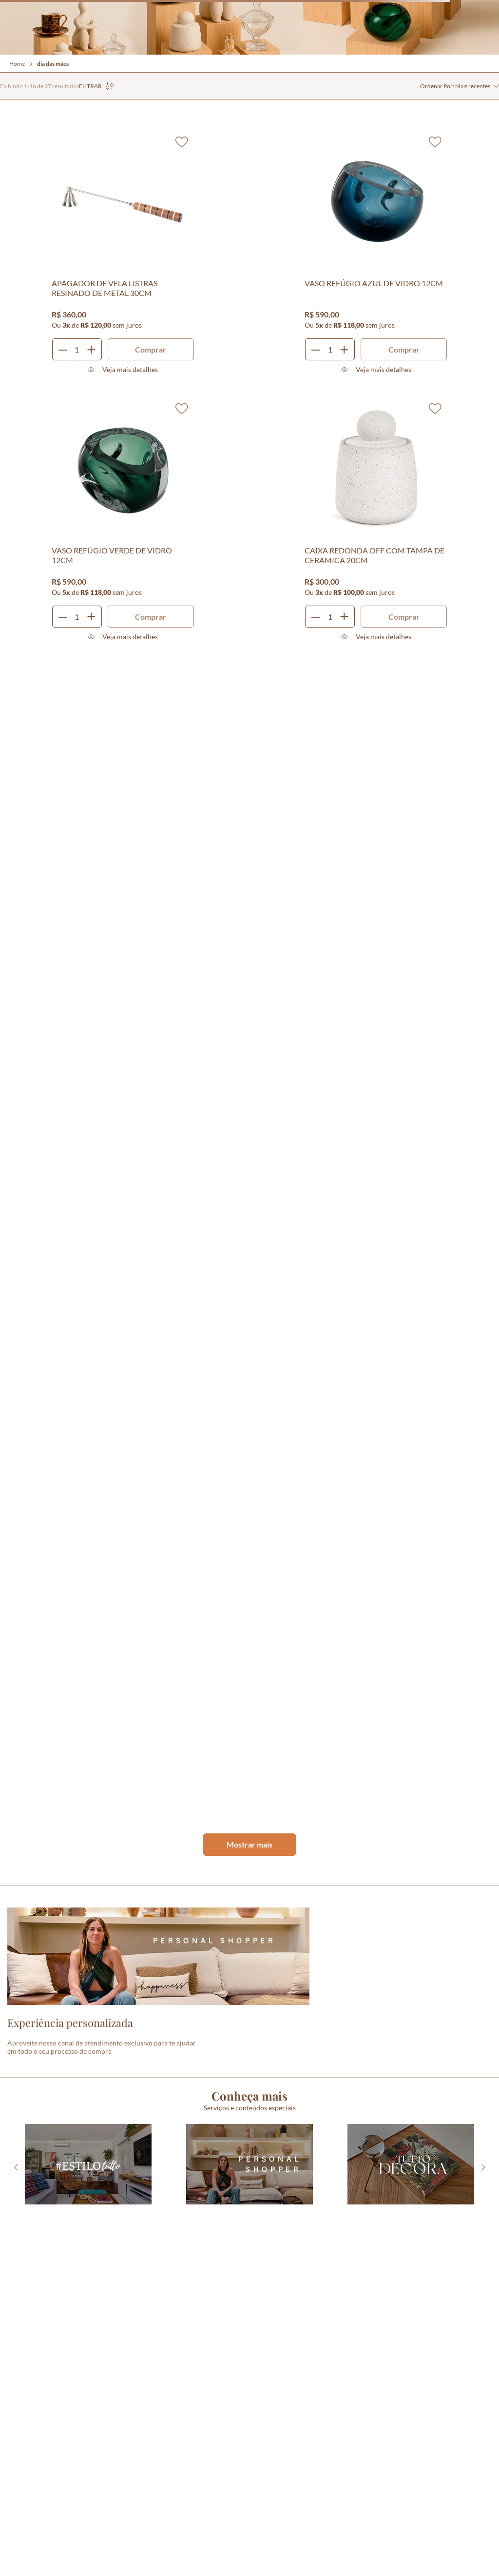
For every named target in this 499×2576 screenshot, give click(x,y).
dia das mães (53, 63)
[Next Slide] (483, 2167)
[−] (63, 349)
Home (17, 63)
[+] (90, 349)
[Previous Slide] (15, 2167)
